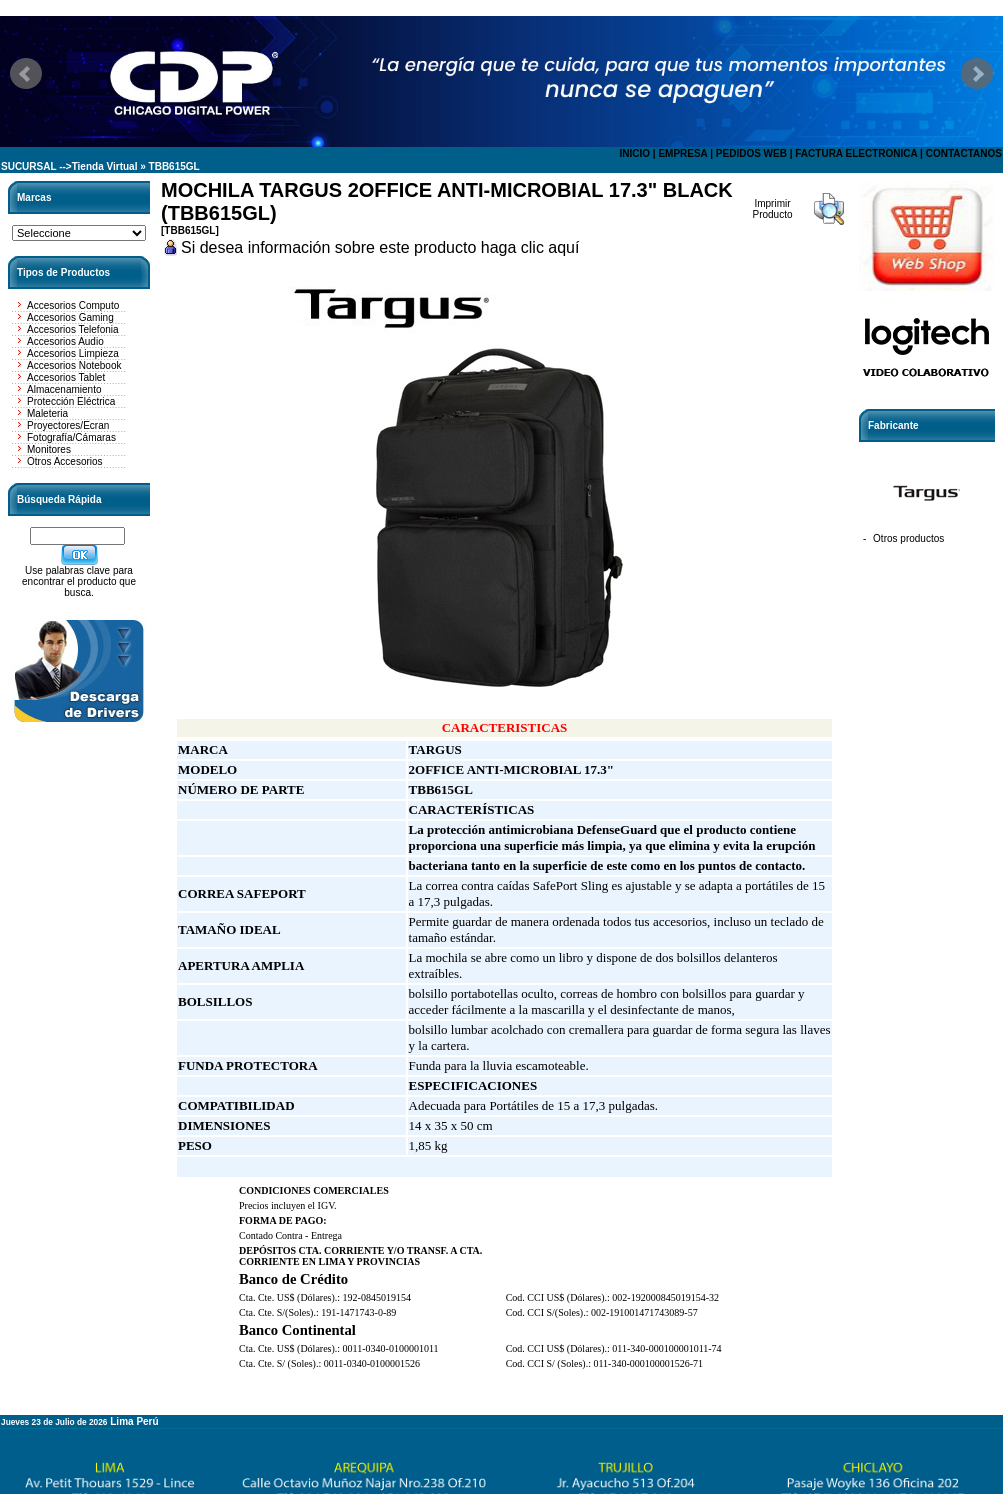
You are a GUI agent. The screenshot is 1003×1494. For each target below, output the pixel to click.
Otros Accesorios (65, 461)
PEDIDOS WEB (751, 153)
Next (977, 74)
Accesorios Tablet (66, 377)
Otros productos (908, 538)
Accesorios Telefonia (73, 329)
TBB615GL (174, 166)
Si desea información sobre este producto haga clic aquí (380, 247)
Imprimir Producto (772, 209)
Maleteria (47, 413)
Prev (26, 74)
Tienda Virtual (105, 166)
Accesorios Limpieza (73, 353)
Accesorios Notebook (74, 365)
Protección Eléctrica (71, 401)
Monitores (49, 449)
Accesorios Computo (73, 305)
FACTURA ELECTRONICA (856, 153)
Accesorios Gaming (70, 317)
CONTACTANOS (964, 153)
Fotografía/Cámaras (71, 437)
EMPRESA (682, 153)
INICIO (634, 153)
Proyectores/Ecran (68, 425)
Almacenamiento (64, 389)
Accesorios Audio (65, 341)
